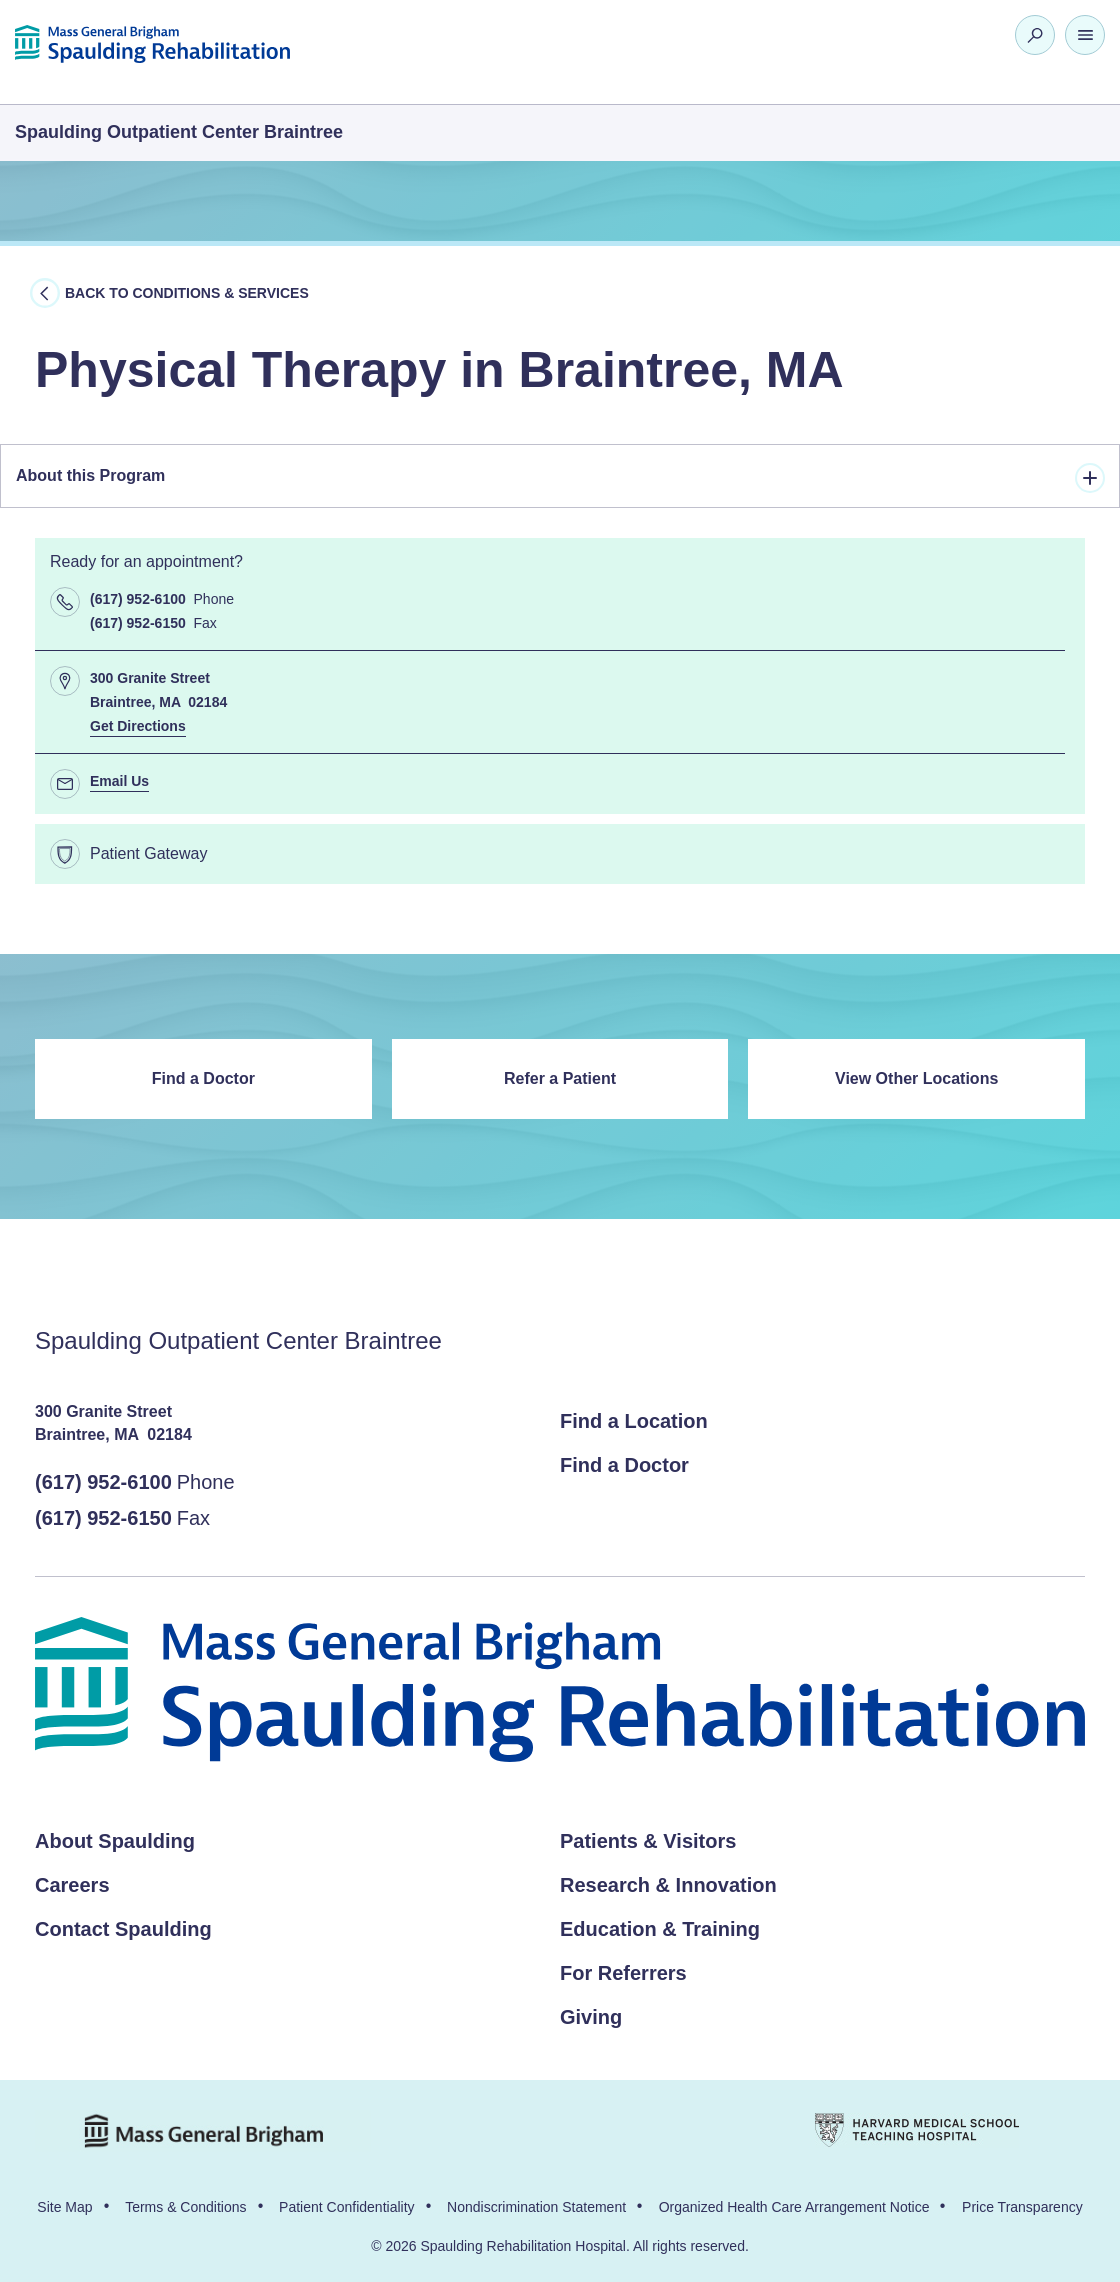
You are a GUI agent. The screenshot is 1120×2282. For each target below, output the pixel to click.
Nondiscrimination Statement (536, 2207)
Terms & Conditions (185, 2207)
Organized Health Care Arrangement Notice (794, 2207)
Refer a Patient (560, 1078)
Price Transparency (1022, 2207)
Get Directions (138, 726)
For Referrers (623, 1973)
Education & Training (660, 1929)
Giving (591, 2017)
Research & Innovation (668, 1885)
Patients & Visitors (648, 1841)
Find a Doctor (203, 1078)
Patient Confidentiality (346, 2207)
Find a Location (634, 1421)
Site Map (64, 2207)
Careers (72, 1885)
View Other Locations (916, 1078)
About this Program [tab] (560, 478)
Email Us (119, 781)
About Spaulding (115, 1841)
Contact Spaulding (123, 1929)
